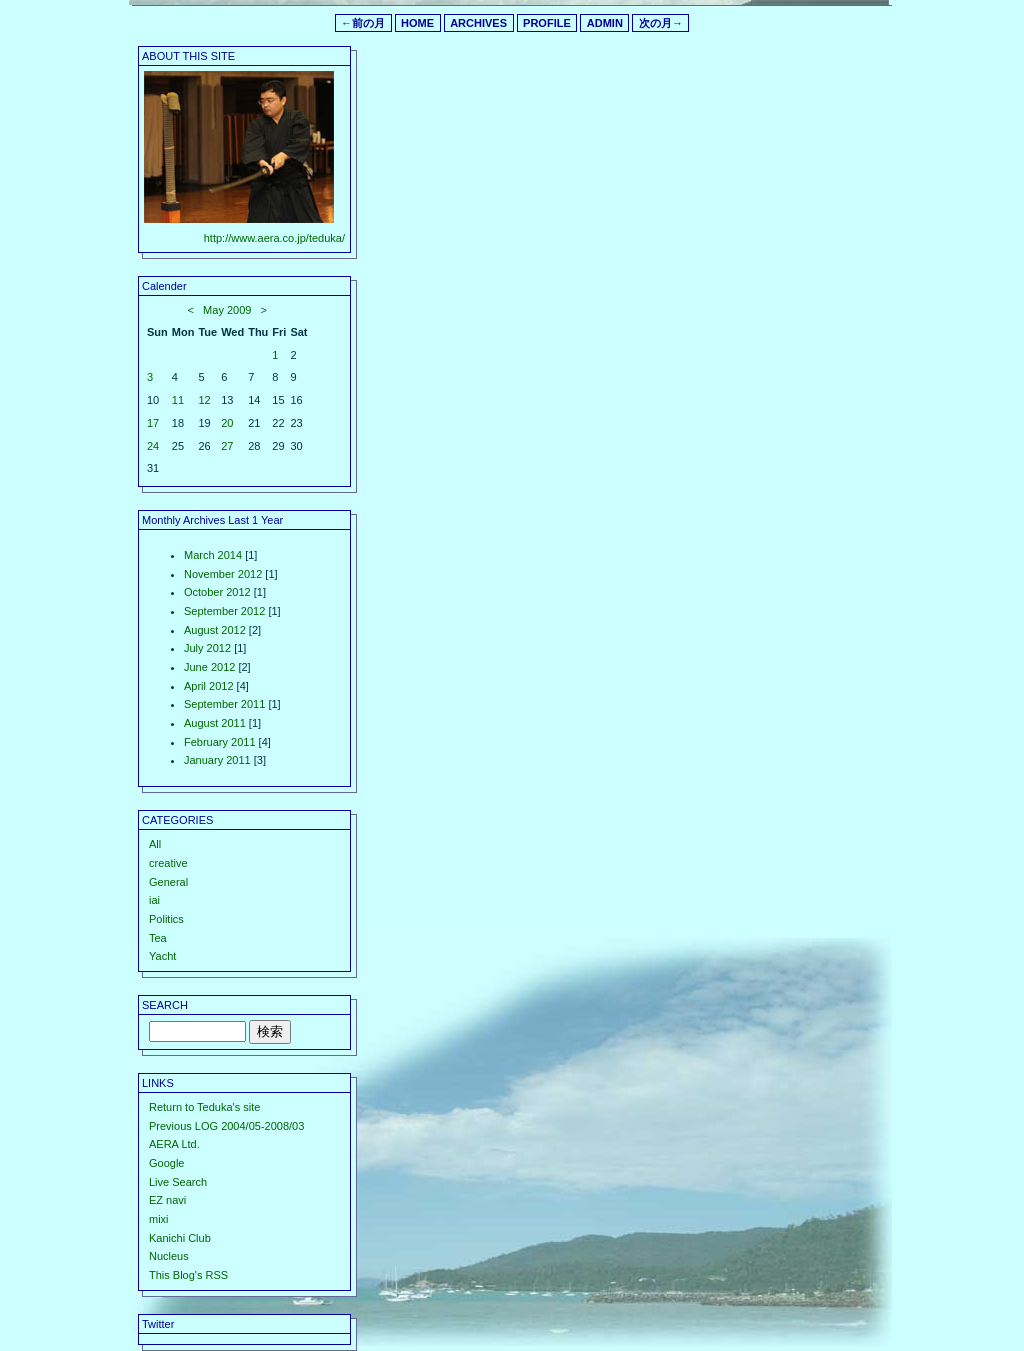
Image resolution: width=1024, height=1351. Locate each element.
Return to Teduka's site (204, 1107)
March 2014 (213, 555)
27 (227, 446)
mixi (159, 1219)
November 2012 (223, 574)
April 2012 (209, 686)
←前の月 (363, 23)
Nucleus (169, 1256)
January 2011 (217, 760)
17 (153, 423)
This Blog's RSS (188, 1275)
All (155, 844)
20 (227, 423)
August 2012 (215, 630)
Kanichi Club (180, 1238)
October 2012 (217, 592)
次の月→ (661, 23)
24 (153, 446)
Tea (158, 938)
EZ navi (167, 1200)
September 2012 (224, 611)
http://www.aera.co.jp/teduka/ (274, 238)
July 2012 (207, 648)
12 (204, 400)
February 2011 (220, 742)
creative (168, 863)
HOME (417, 23)
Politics (166, 919)
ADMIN (605, 23)
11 (178, 400)
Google (166, 1163)
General (168, 882)
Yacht (162, 956)
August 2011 (215, 723)
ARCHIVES (478, 23)
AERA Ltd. (174, 1144)
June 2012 (209, 667)
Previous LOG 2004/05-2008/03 (226, 1126)
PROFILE (547, 23)
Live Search (178, 1182)
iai (154, 900)
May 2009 (227, 310)
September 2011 (224, 704)
